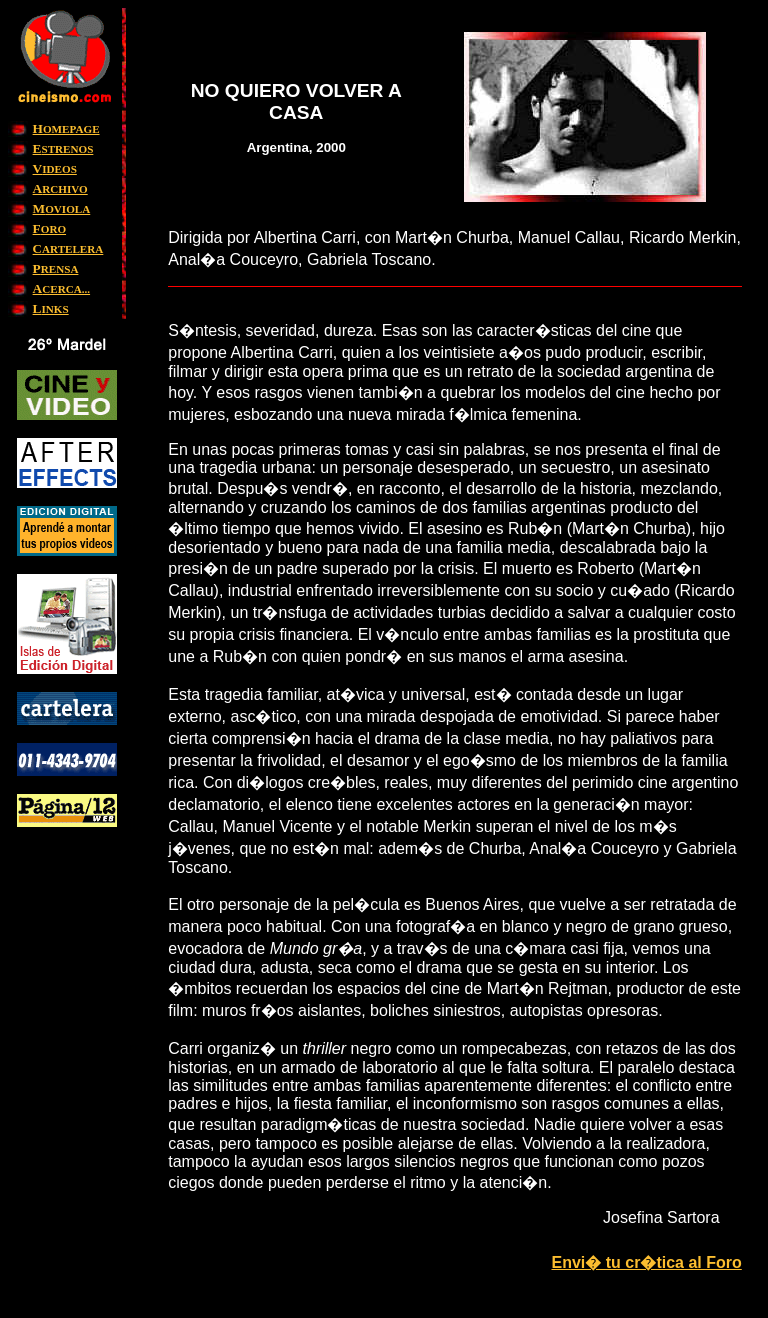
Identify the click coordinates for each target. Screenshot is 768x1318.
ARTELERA (68, 249)
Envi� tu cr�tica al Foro (646, 1262)
